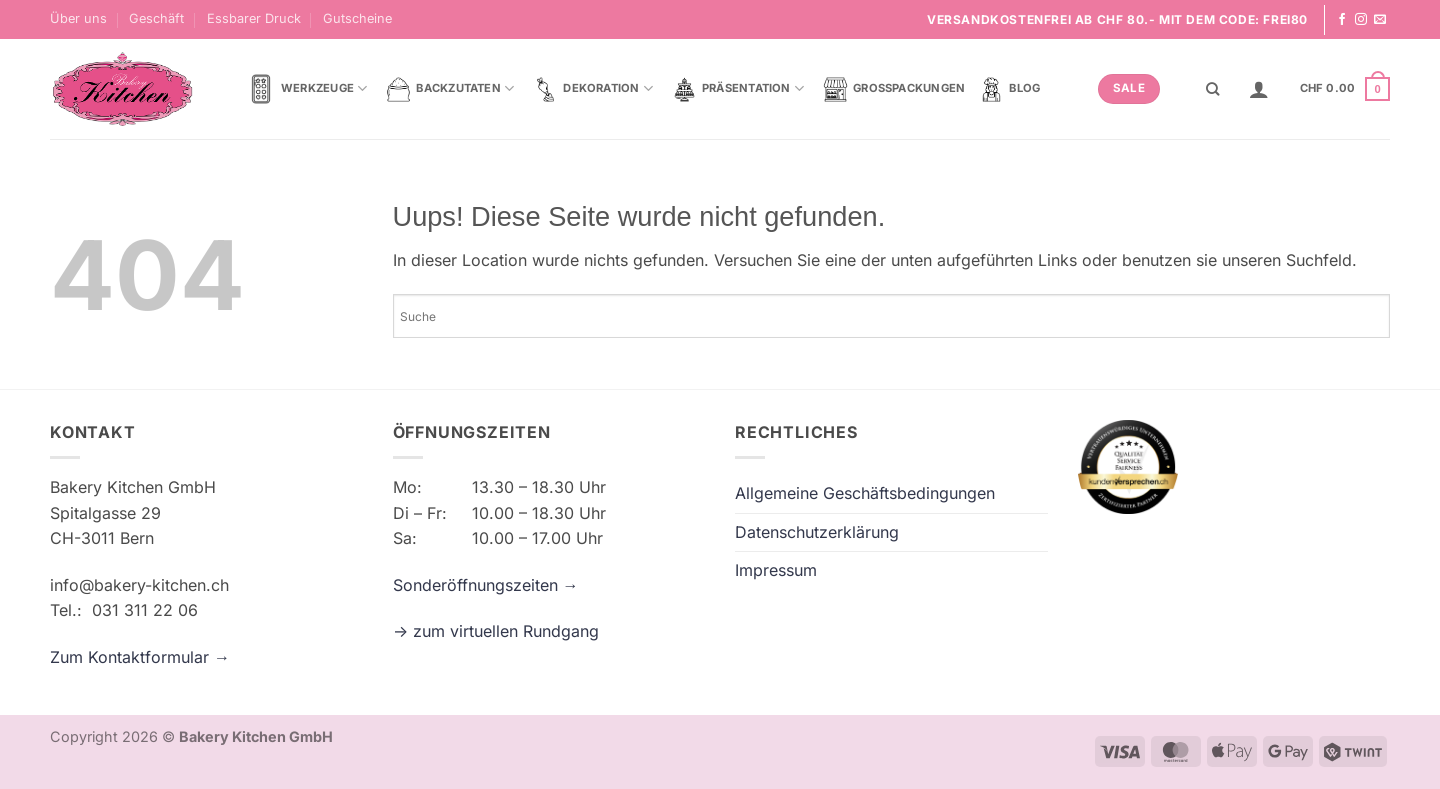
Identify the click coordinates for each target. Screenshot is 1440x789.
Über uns (78, 18)
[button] (1259, 89)
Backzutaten (450, 89)
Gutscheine (357, 18)
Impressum (776, 570)
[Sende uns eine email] (1380, 20)
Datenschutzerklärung (817, 532)
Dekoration (593, 89)
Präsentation (738, 89)
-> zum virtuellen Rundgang (496, 631)
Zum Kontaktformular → (140, 657)
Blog (1009, 89)
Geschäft (156, 18)
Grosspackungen (894, 89)
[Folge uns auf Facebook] (1342, 20)
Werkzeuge (306, 89)
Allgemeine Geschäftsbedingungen (865, 493)
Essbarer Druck (254, 18)
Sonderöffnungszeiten (478, 585)
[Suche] (1212, 89)
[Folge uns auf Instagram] (1361, 20)
